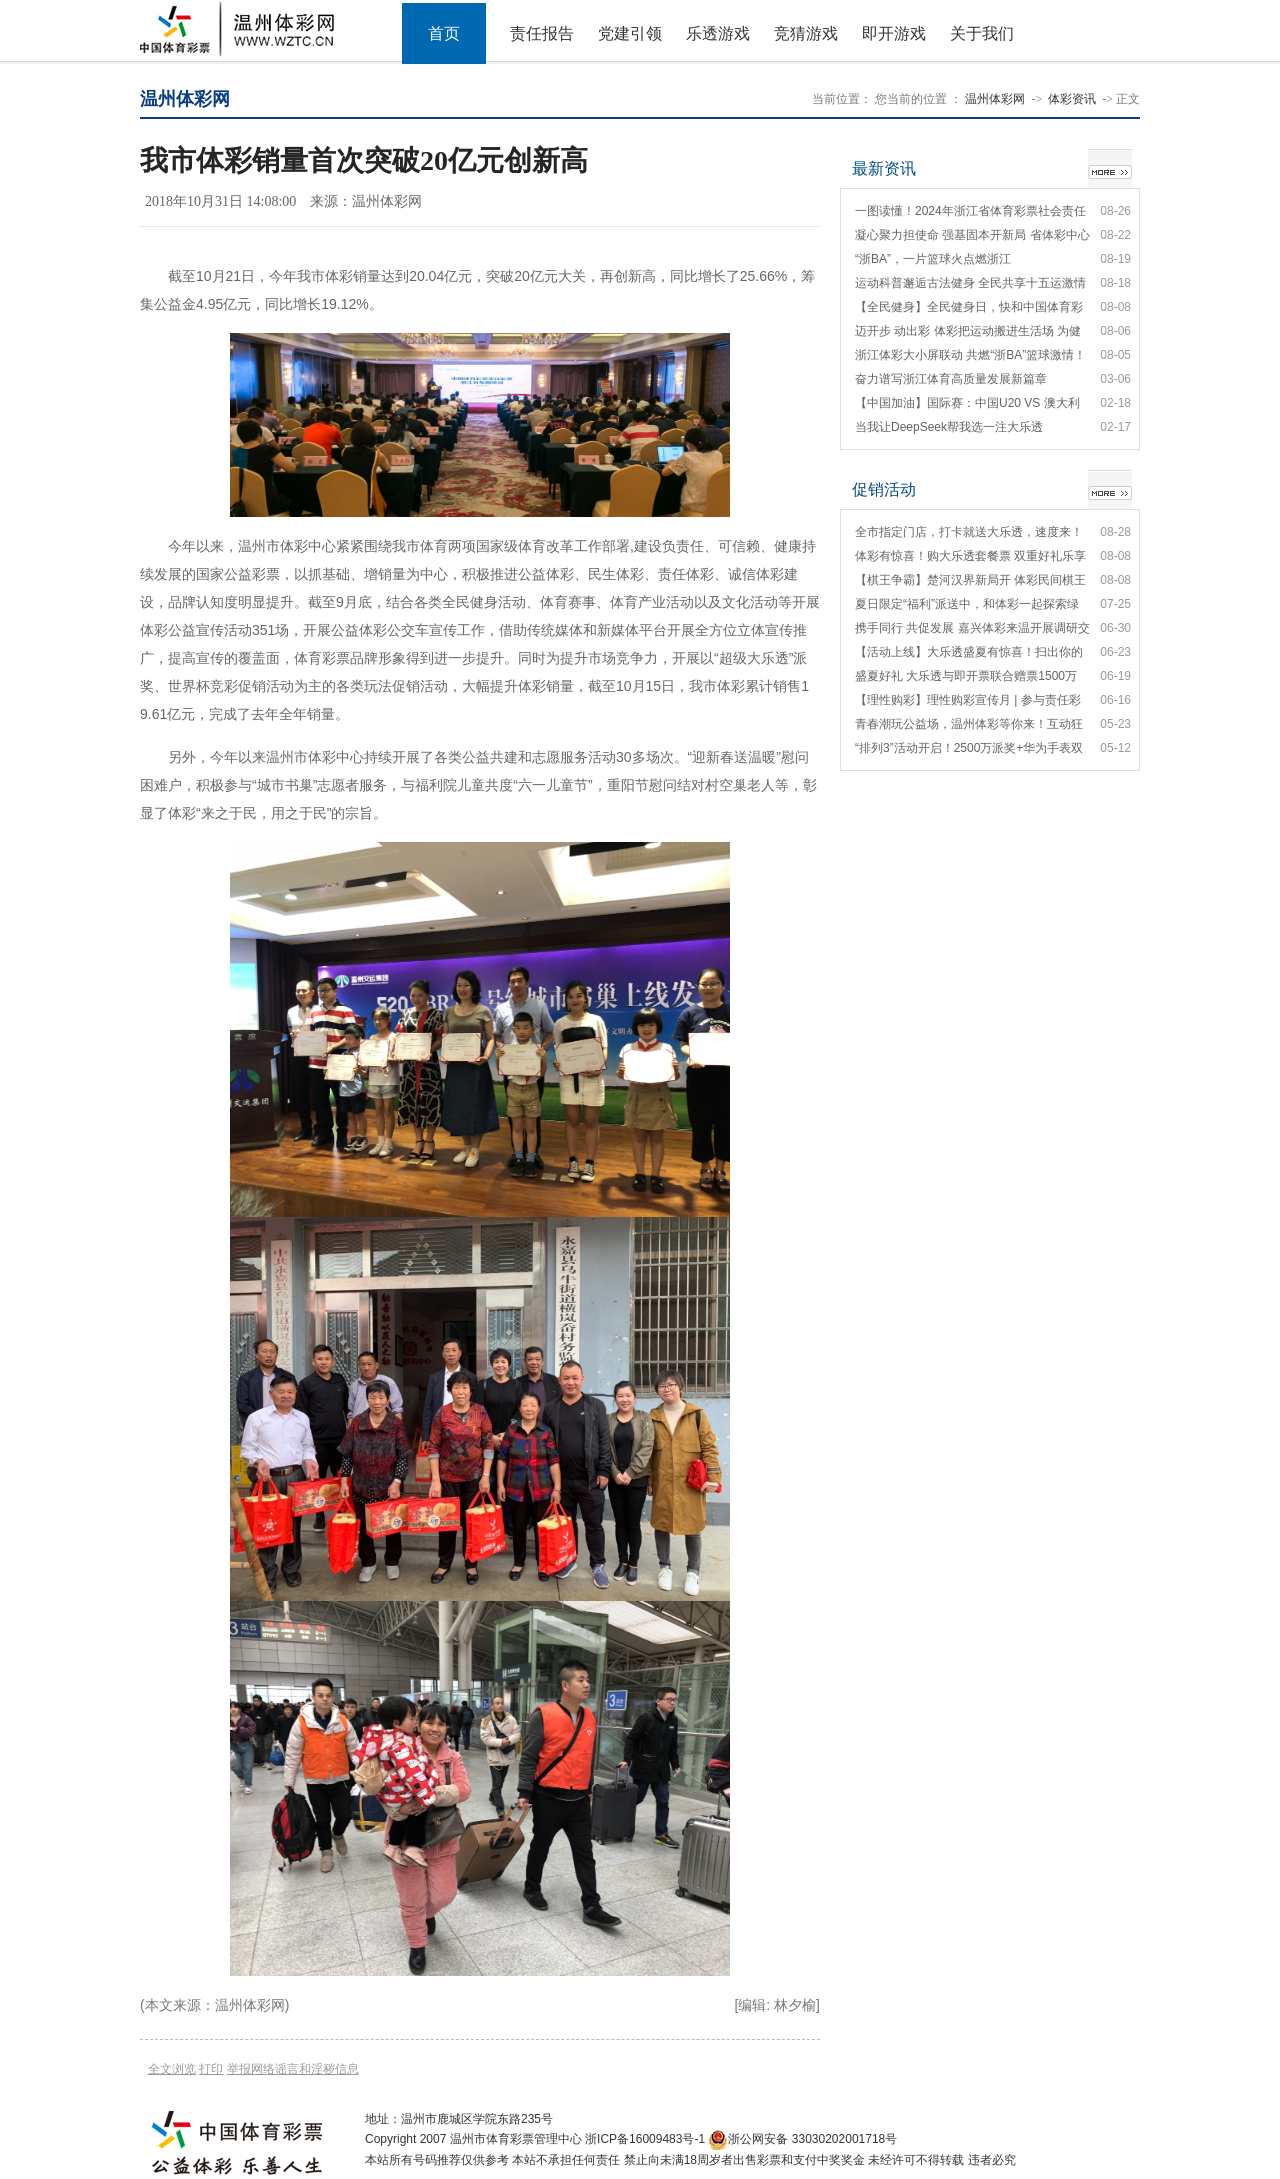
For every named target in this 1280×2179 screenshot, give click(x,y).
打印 (211, 2069)
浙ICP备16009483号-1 (645, 2139)
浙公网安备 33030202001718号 (812, 2139)
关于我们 (982, 33)
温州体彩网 (995, 99)
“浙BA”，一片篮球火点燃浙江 (933, 259)
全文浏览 (172, 2069)
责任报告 (542, 33)
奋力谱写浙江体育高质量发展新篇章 (951, 379)
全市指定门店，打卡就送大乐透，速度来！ (969, 532)
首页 (444, 33)
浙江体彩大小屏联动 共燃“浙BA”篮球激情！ (970, 355)
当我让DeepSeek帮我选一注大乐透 (949, 427)
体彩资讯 (1072, 99)
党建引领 (630, 33)
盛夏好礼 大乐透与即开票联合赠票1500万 (966, 676)
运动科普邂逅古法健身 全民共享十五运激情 (970, 283)
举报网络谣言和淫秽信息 (293, 2069)
